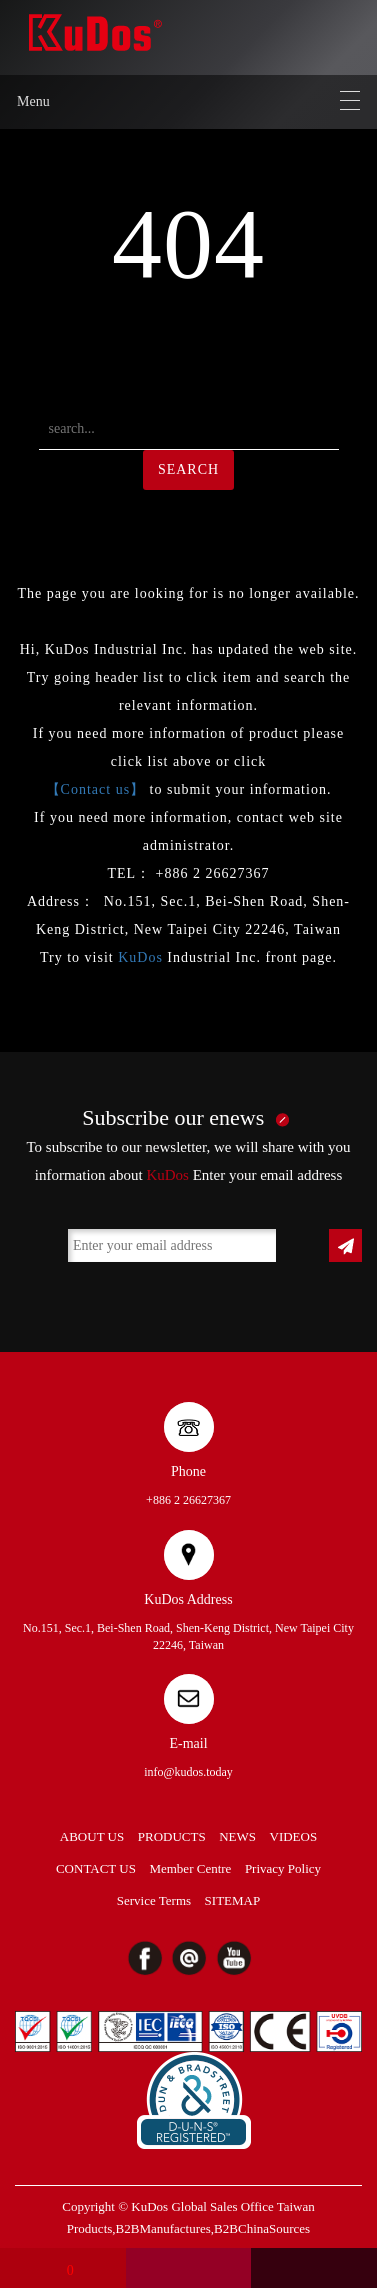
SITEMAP (233, 1900)
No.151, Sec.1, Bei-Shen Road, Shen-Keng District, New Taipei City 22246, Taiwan (188, 1636)
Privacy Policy (283, 1868)
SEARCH (188, 469)
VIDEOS (294, 1836)
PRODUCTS (172, 1836)
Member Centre (190, 1868)
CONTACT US (96, 1868)
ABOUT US (92, 1836)
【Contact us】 (96, 789)
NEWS (237, 1836)
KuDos (140, 957)
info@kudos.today (188, 1772)
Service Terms (154, 1900)
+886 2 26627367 (188, 1500)
